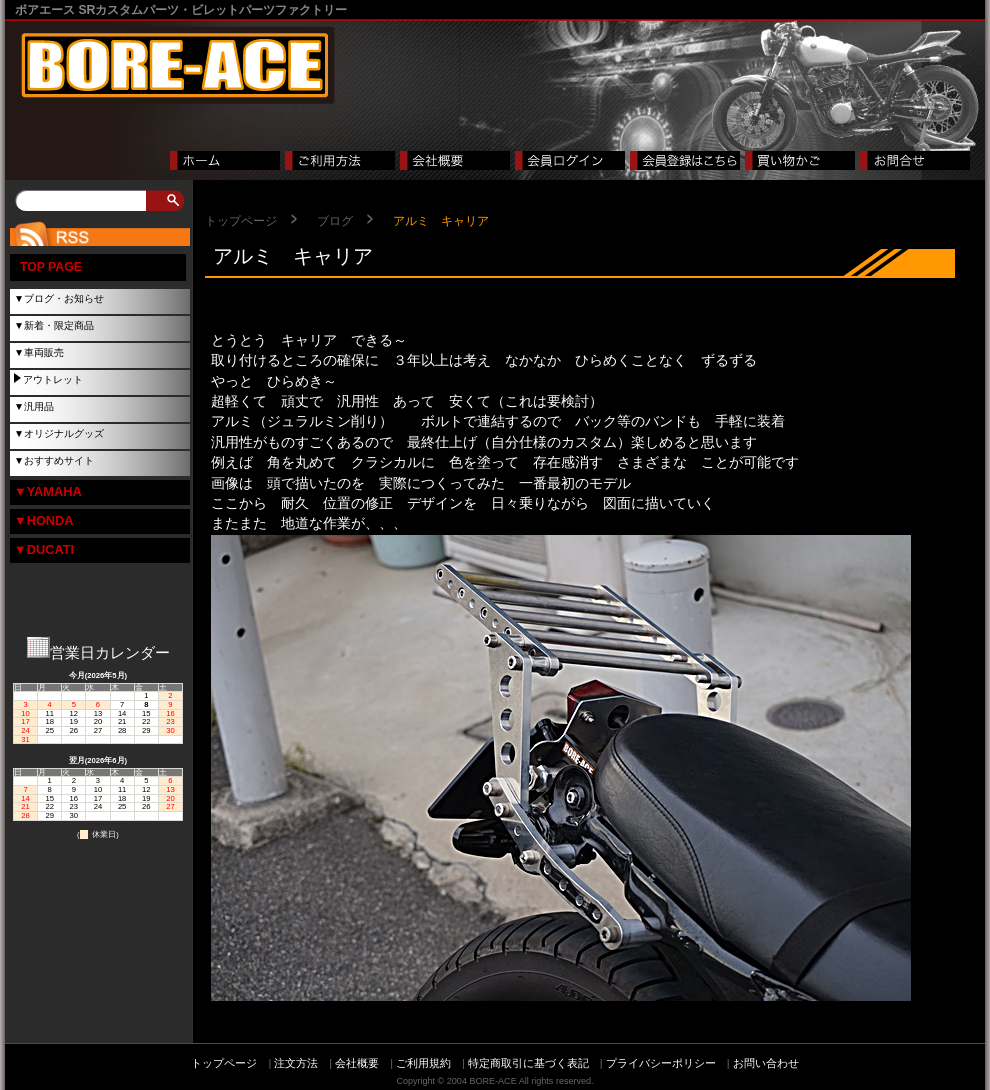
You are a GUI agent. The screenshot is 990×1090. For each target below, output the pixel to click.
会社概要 (357, 1063)
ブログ (335, 221)
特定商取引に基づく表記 (528, 1063)
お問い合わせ (766, 1063)
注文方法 (296, 1063)
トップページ (241, 221)
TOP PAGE (51, 267)
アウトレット (53, 379)
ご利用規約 (423, 1063)
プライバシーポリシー (661, 1063)
